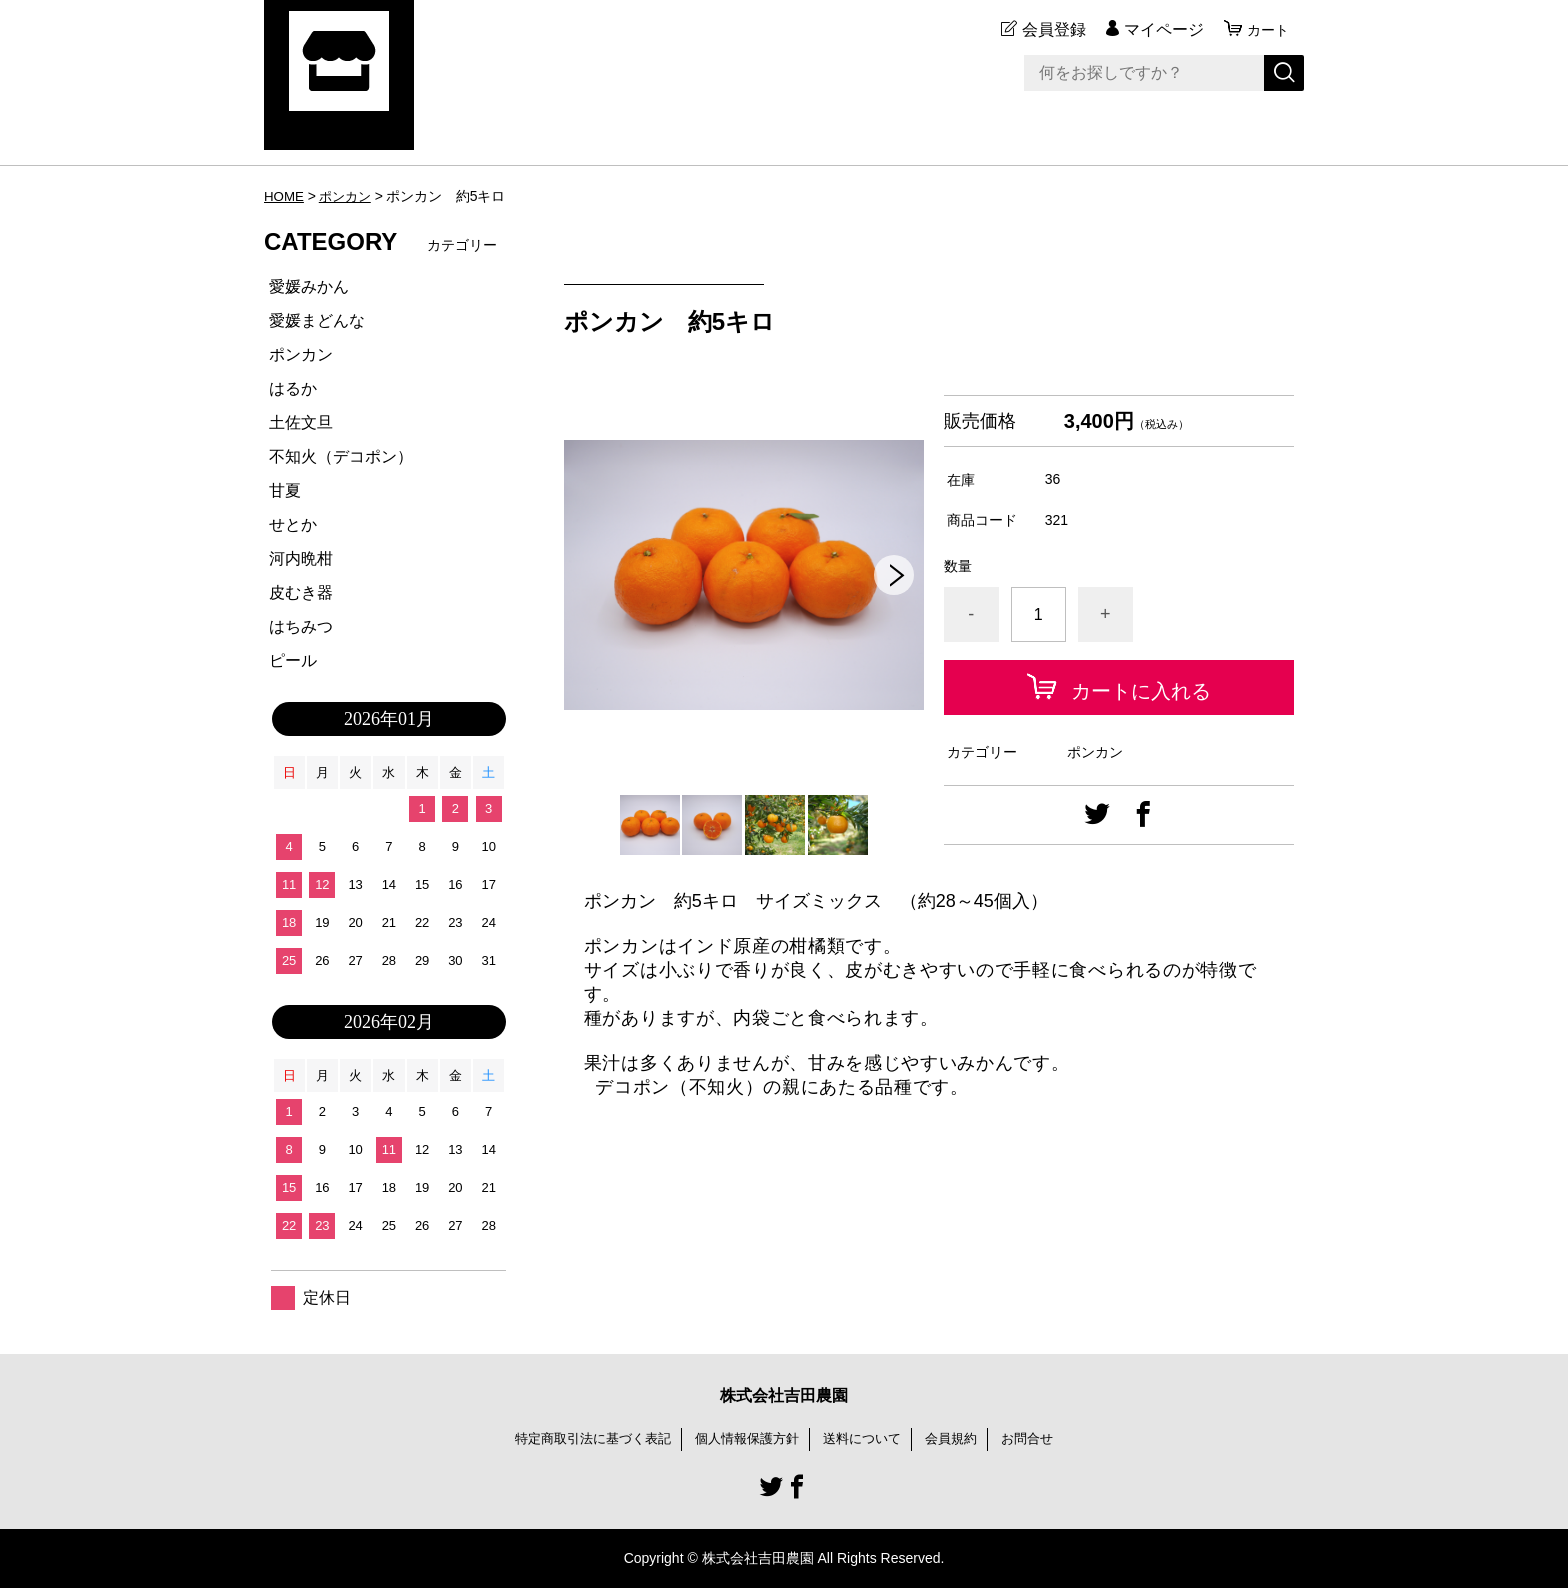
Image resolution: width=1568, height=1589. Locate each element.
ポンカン (349, 196)
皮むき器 (301, 592)
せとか (293, 524)
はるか (293, 388)
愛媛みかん (309, 286)
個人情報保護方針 (746, 1439)
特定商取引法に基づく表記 (582, 1439)
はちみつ (301, 626)
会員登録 (1048, 29)
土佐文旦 (301, 422)
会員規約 (962, 1439)
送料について (868, 1439)
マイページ (1158, 29)
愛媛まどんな (317, 320)
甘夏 (285, 490)
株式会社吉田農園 (784, 1395)
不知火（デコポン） (341, 456)
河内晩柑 (301, 558)
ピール (293, 660)
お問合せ (1042, 1439)
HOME (285, 196)
